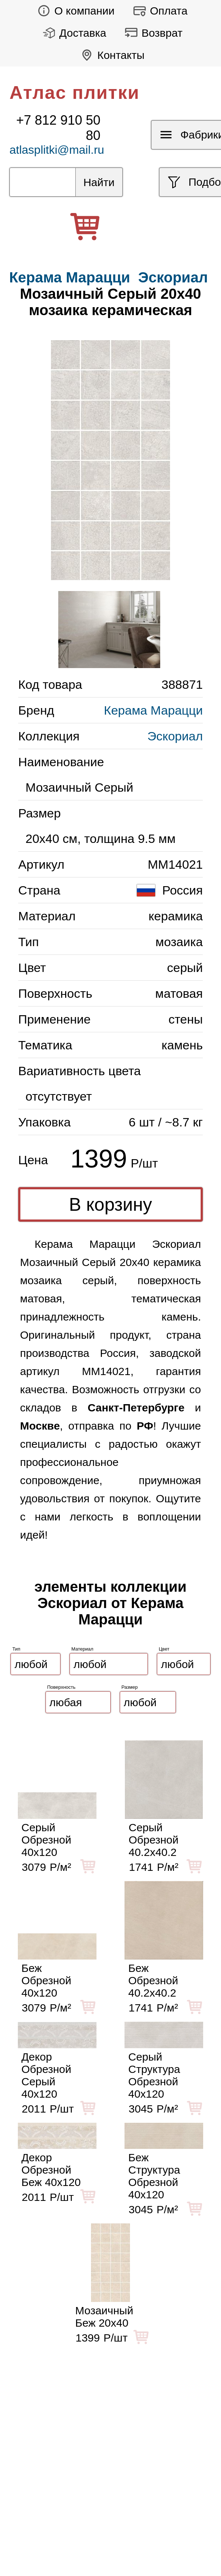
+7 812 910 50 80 (58, 128)
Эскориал (173, 277)
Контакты (110, 55)
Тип (16, 1649)
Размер (130, 1687)
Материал (82, 1649)
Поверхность (61, 1687)
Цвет (164, 1649)
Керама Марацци (153, 710)
